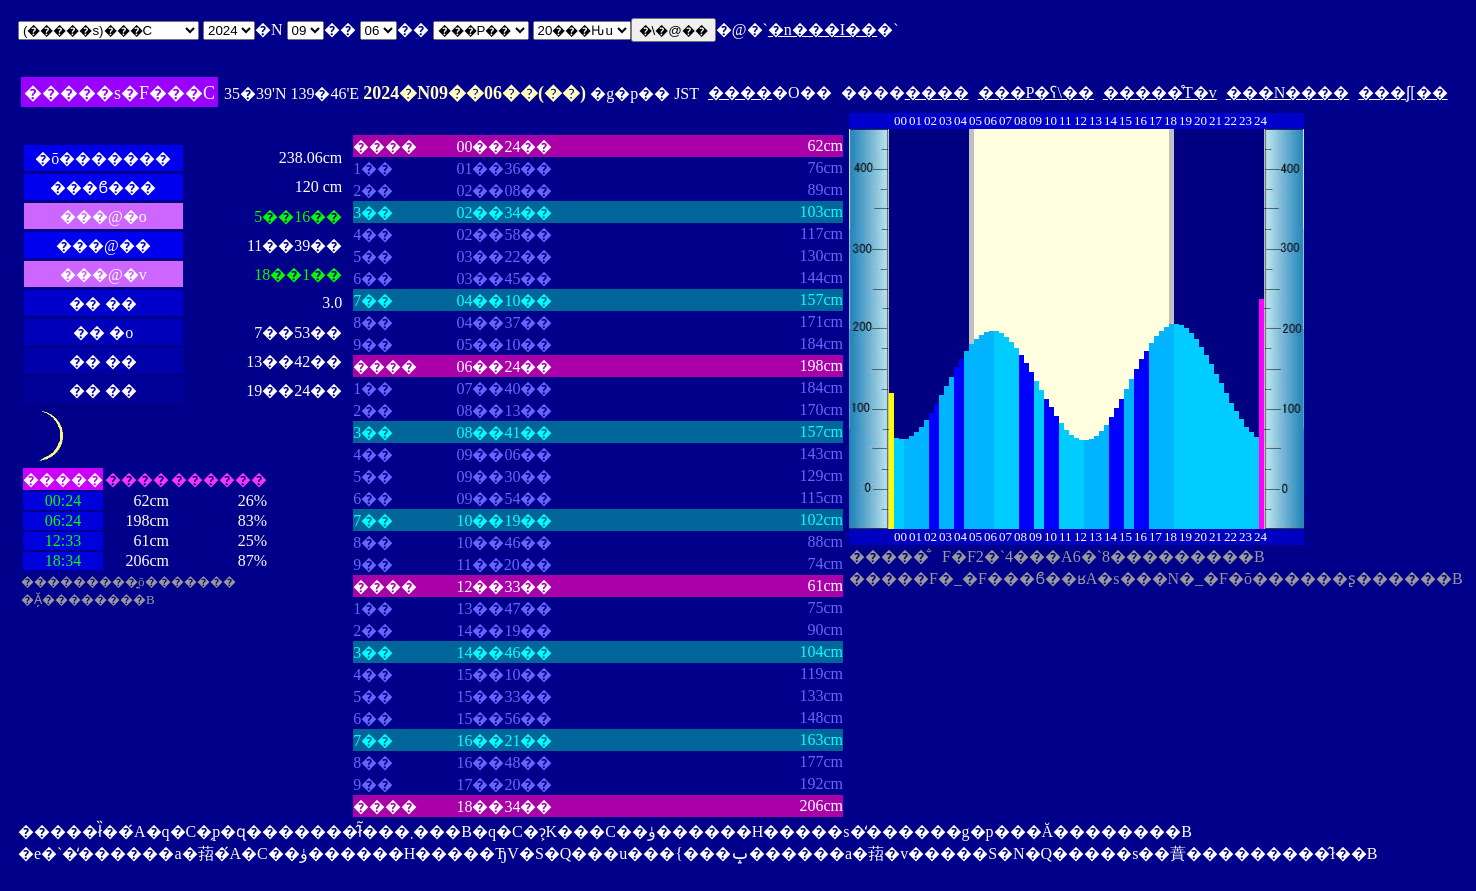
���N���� (1288, 92)
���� (740, 92)
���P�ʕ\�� (1036, 92)
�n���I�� (822, 29)
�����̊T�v (1160, 92)
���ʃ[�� (1402, 92)
